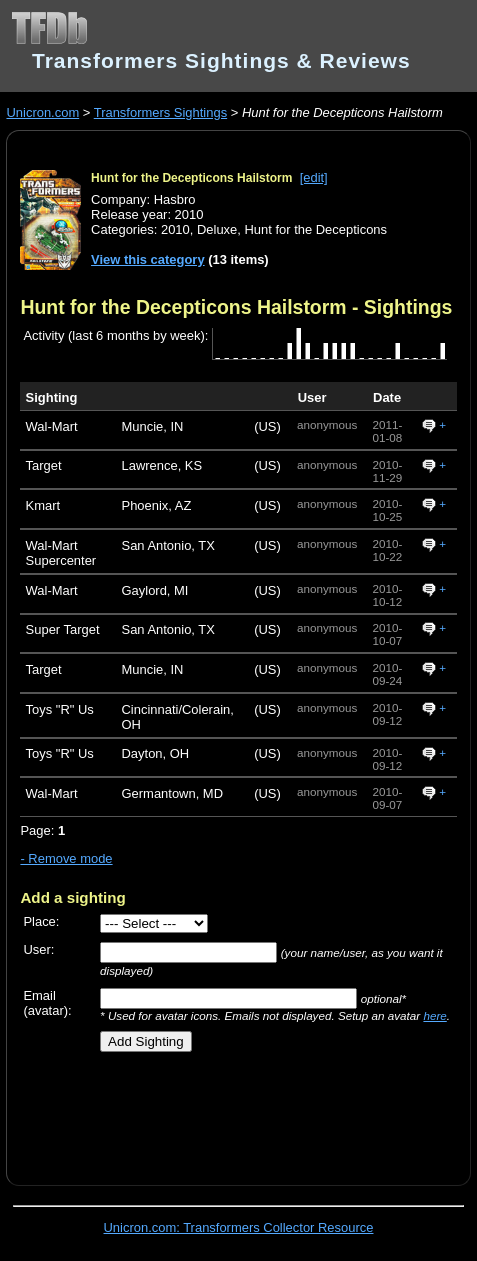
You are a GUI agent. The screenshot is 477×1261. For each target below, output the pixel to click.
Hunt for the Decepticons (315, 229)
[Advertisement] (248, 1111)
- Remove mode (66, 858)
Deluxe (217, 229)
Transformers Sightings (160, 112)
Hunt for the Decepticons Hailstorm (191, 178)
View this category (148, 259)
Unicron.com (42, 112)
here (434, 1015)
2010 (175, 229)
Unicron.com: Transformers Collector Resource (239, 1227)
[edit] (314, 177)
